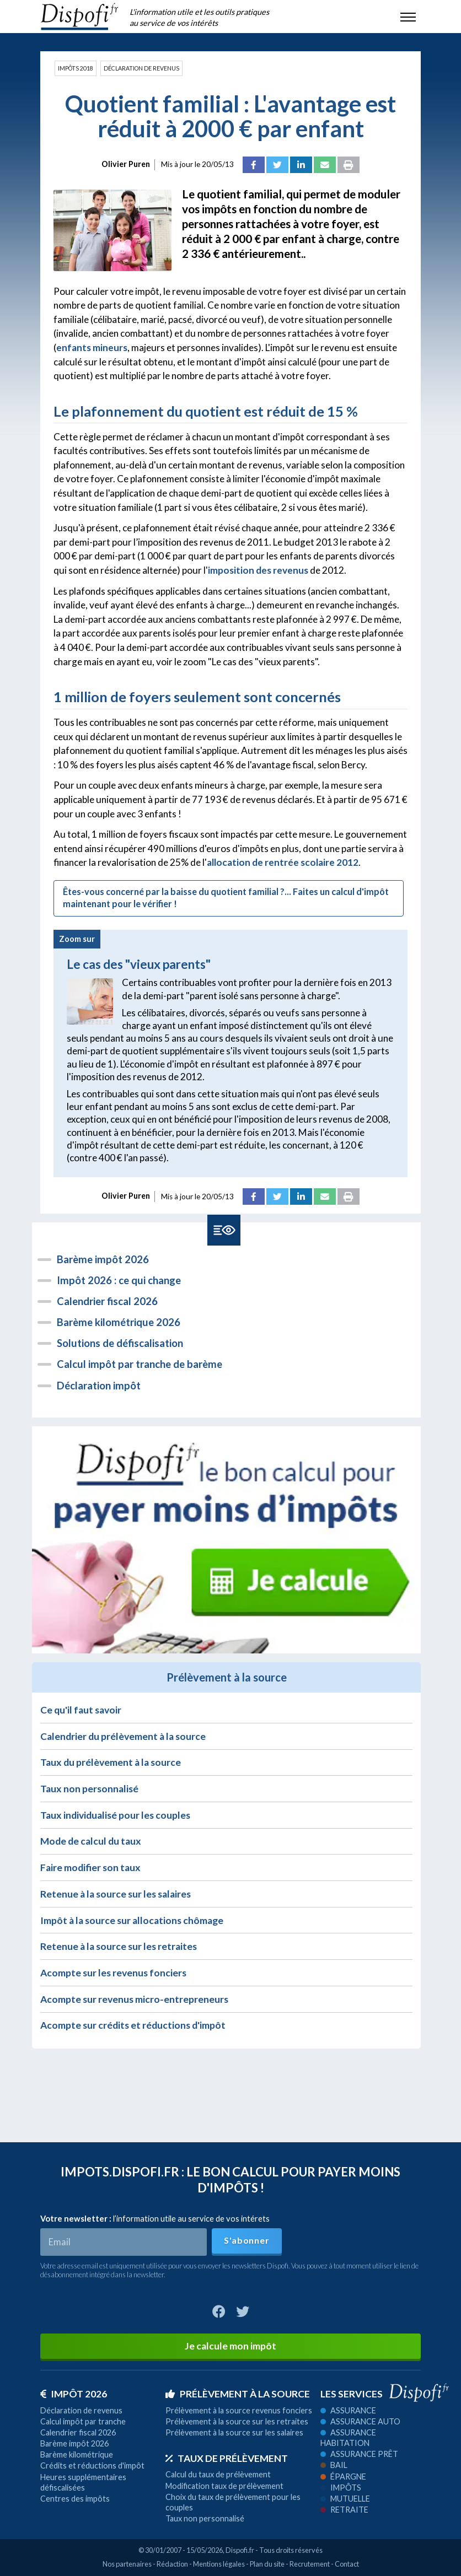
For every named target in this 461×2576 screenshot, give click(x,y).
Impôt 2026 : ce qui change (119, 1280)
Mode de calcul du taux (90, 1841)
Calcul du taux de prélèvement (218, 2474)
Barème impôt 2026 (103, 1259)
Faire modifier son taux (90, 1867)
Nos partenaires (127, 2563)
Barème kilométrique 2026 (118, 1322)
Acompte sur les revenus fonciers (113, 1973)
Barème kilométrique (76, 2454)
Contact (347, 2563)
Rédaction (172, 2563)
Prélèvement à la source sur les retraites (236, 2421)
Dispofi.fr (240, 2550)
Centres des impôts (75, 2498)
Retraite (344, 2509)
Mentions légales (219, 2563)
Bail (333, 2465)
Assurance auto (360, 2421)
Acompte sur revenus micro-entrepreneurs (134, 1999)
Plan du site (267, 2563)
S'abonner (246, 2240)
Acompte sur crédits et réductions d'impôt (133, 2025)
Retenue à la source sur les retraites (118, 1946)
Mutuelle (345, 2498)
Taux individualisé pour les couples (115, 1815)
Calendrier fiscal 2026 (107, 1301)
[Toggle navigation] (408, 16)
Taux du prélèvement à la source (110, 1762)
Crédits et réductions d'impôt (92, 2465)
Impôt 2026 (73, 2394)
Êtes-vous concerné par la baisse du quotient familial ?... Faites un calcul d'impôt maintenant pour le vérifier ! (226, 897)
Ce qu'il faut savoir (80, 1710)
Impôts (340, 2487)
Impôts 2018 (75, 68)
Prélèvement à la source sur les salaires (234, 2432)
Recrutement (310, 2563)
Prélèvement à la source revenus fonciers (238, 2410)
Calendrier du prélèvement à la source (123, 1736)
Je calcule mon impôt (230, 2346)
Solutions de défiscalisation (120, 1343)
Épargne (343, 2476)
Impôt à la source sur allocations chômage (131, 1920)
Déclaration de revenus (141, 68)
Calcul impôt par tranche (83, 2421)
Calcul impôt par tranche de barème (139, 1364)
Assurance (348, 2410)
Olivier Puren (125, 164)
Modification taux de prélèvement (224, 2486)
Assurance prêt (359, 2454)
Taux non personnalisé (89, 1788)
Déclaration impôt (99, 1385)
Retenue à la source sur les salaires (115, 1894)
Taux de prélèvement (226, 2458)
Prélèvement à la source (237, 2394)
